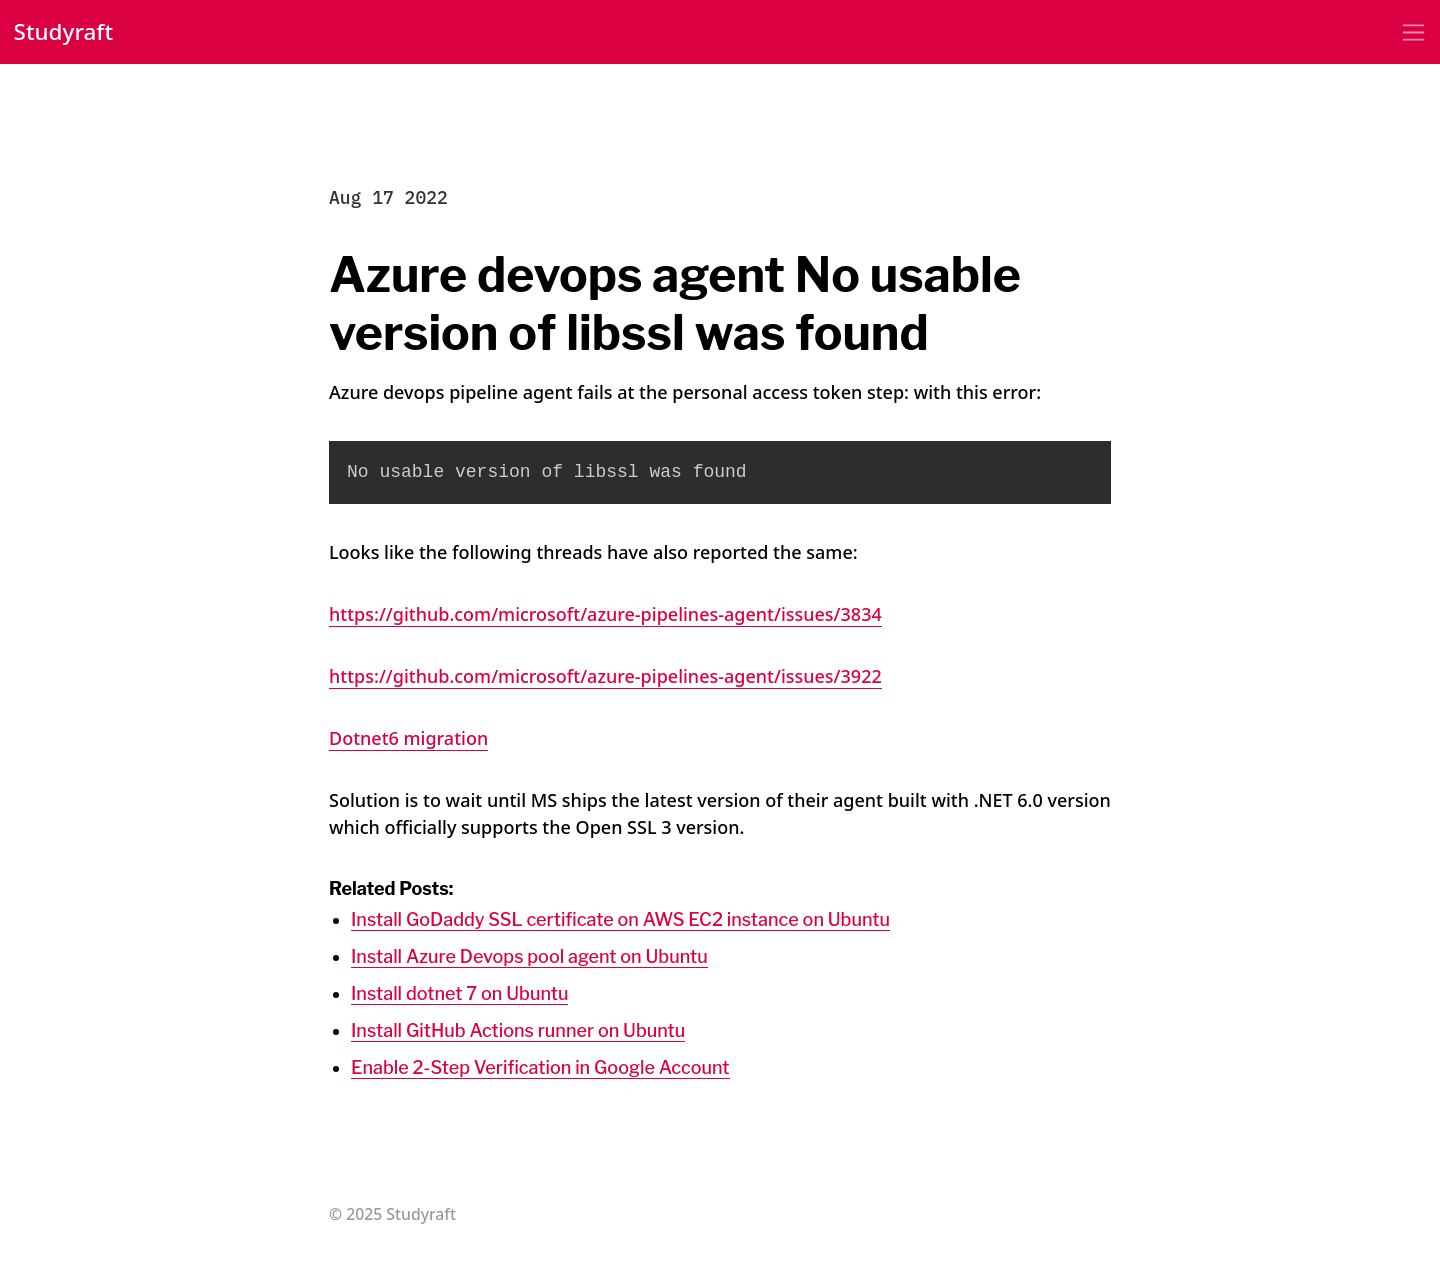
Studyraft (64, 31)
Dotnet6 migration (408, 738)
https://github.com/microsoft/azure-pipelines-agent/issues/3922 (605, 676)
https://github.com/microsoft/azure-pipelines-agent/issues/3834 (605, 614)
